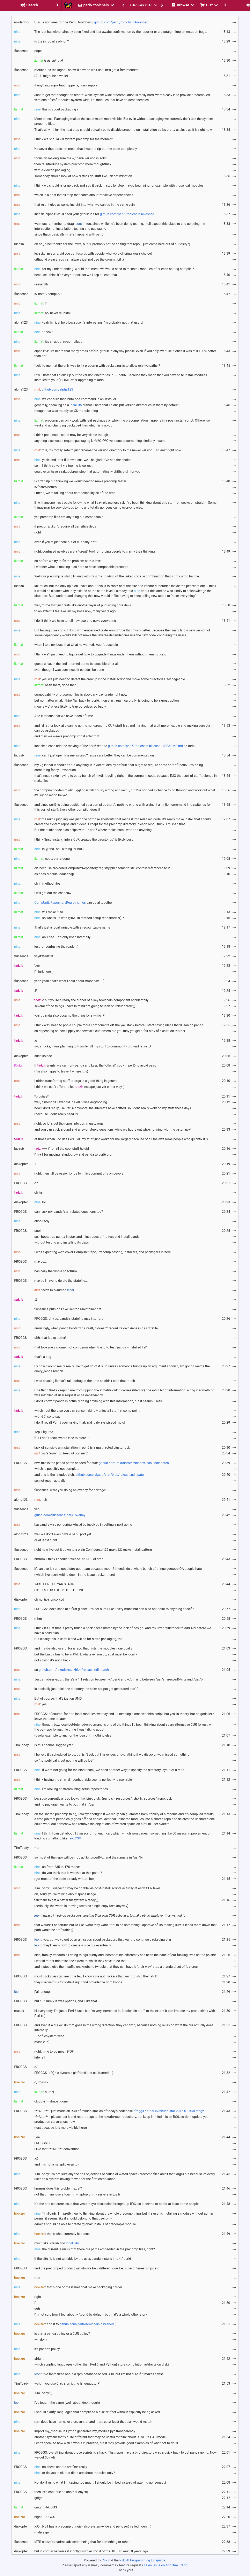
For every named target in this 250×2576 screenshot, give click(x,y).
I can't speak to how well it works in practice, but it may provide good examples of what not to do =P (106, 2443)
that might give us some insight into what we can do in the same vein (84, 205)
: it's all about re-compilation (59, 342)
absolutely (41, 1221)
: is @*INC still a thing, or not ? (59, 849)
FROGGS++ (42, 2143)
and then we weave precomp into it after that (66, 736)
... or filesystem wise (49, 2036)
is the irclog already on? (51, 41)
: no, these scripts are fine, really (60, 2467)
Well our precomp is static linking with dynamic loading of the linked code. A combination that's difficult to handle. (117, 576)
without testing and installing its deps (61, 1242)
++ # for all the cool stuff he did (61, 1149)
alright (39, 2359)
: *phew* (43, 332)
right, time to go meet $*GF (54, 2051)
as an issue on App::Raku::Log (166, 2565)
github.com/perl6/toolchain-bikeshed (121, 22)
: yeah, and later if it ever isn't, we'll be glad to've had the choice (82, 460)
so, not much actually (49, 1481)
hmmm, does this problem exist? (58, 2188)
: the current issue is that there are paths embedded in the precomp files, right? (94, 2249)
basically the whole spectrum (55, 1271)
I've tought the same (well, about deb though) (67, 2403)
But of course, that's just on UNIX (58, 1698)
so (71, 1670)
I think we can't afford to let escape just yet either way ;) (79, 1087)
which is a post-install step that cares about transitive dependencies (83, 195)
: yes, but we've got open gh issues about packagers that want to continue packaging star (102, 1939)
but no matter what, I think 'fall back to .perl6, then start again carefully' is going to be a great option (106, 700)
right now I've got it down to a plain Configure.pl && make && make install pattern (93, 1550)
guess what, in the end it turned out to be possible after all (76, 664)
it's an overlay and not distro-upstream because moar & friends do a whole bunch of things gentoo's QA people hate (118, 1569)
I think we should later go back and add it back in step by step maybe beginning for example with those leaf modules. (119, 185)
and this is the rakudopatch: (90, 1475)
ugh (37, 2308)
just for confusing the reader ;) (56, 946)
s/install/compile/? (48, 294)
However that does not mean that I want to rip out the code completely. (86, 149)
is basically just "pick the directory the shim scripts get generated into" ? (86, 1689)
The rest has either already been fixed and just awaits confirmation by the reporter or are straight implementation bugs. (120, 32)
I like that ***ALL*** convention (57, 2149)
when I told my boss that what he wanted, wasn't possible (76, 645)
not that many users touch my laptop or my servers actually (77, 2194)
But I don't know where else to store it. (61, 1438)
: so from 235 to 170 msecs (57, 1867)
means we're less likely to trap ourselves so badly (70, 706)
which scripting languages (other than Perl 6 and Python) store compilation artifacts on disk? (101, 2364)
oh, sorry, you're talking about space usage (65, 1894)
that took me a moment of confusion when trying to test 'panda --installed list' (90, 1347)
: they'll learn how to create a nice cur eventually (72, 1945)
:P (35, 991)
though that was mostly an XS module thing (66, 411)
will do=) (40, 2340)
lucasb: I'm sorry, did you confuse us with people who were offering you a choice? (93, 253)
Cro (104, 2560)
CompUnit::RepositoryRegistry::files (60, 903)
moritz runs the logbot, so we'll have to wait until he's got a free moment (86, 70)
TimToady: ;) (43, 2393)
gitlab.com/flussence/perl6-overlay (59, 1515)
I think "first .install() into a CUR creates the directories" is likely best (83, 839)
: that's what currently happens (62, 2234)
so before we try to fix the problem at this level (68, 561)
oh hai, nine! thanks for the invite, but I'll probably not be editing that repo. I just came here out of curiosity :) (112, 244)
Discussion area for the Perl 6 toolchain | (91, 22)
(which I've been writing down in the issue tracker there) (74, 1575)
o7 (36, 1183)
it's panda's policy (47, 2349)
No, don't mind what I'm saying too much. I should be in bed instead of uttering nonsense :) (100, 2482)
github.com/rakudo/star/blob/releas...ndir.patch (134, 1463)
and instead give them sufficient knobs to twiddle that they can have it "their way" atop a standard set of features (116, 1967)
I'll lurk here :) (44, 972)
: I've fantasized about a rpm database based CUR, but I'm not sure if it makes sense (99, 2374)
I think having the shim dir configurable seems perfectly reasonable (83, 1780)
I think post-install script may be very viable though (71, 435)
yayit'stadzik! (43, 956)
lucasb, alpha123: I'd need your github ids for (94, 214)
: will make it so (48, 912)
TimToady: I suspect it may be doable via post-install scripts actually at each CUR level (97, 1888)
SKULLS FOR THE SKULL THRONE (59, 1590)
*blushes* (41, 1096)
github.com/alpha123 (57, 389)
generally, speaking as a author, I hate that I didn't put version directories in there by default (106, 405)
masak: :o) (42, 2042)
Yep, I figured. (44, 1432)
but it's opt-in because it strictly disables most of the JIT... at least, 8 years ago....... (94, 2551)
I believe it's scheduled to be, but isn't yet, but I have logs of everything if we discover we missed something (111, 1754)
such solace (43, 1056)
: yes (40, 1704)
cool (37, 1231)
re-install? (41, 284)
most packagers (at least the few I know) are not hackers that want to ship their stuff (95, 1976)
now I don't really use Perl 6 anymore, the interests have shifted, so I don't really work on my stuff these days (112, 1108)
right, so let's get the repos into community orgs (69, 1123)
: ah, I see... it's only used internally (62, 937)
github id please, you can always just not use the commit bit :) (79, 259)
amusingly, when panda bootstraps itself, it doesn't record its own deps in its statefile (96, 1328)
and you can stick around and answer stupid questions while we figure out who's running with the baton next (112, 1129)
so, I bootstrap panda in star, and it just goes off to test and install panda (87, 1237)
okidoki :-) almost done (51, 2101)
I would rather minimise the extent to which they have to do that (80, 1961)
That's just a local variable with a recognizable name (72, 927)
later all (39, 2057)
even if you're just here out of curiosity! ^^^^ (65, 542)
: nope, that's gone (52, 859)
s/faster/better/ (45, 487)
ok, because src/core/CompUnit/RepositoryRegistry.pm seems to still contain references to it (102, 868)
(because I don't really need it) (56, 1114)
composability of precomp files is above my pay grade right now (80, 695)
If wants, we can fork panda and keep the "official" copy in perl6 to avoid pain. (95, 1065)
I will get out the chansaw (52, 893)
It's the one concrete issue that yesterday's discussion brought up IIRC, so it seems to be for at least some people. (116, 2204)
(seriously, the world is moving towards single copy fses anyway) (81, 1906)
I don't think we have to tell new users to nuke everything (75, 621)
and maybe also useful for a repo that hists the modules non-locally (83, 1648)
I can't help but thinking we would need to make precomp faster (80, 481)
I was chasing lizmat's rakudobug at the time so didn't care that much (84, 1381)
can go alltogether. (73, 903)
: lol (40, 1202)
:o (35, 1041)
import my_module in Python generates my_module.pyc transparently (84, 2431)
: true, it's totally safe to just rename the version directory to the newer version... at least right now (107, 450)
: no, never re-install (52, 313)
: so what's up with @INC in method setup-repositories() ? (79, 918)
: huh (40, 1500)
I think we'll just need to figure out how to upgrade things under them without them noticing (100, 654)
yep (36, 1509)
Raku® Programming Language (142, 2560)
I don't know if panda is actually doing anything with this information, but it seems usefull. (99, 1401)
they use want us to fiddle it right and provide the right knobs (78, 1982)
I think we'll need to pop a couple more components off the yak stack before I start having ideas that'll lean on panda (118, 1025)
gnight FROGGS (45, 2507)
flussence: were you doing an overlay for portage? (70, 1490)
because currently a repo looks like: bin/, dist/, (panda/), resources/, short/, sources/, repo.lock (103, 1798)
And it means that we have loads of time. (64, 716)
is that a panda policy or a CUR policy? (62, 2334)
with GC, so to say (47, 1416)
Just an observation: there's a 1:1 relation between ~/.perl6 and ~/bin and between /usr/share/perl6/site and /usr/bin (119, 1679)
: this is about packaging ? (56, 109)
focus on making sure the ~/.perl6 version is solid (70, 158)
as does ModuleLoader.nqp (54, 874)
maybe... (40, 1261)
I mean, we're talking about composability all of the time (74, 493)
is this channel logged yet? (53, 1745)
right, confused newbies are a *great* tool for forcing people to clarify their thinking (94, 551)
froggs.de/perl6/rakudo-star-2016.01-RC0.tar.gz (169, 2111)
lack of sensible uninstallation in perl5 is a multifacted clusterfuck (82, 1448)
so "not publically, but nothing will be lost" (64, 1760)
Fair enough (43, 1992)
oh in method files (47, 883)
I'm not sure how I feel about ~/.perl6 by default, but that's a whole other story (90, 2314)
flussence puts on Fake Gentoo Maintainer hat (67, 1309)
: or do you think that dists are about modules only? (74, 2473)
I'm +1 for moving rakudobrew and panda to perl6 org (72, 1154)
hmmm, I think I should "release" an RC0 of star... (69, 1559)
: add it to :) (75, 2324)
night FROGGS (44, 2517)
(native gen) (43, 2532)
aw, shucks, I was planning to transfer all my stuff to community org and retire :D (92, 1046)
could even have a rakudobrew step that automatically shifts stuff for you (87, 472)
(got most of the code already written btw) (65, 1879)
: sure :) (44, 2092)
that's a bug (42, 1357)
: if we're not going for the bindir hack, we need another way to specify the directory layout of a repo (109, 1770)
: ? (40, 303)
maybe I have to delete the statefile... (61, 1281)
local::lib (76, 405)
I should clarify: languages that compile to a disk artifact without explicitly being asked (97, 2412)
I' (35, 2303)
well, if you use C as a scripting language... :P (67, 2383)
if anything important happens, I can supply (65, 85)
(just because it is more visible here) (60, 2128)
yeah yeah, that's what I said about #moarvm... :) (69, 981)
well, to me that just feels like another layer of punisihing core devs (82, 605)
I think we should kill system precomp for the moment (73, 139)
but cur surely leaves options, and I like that (65, 2001)
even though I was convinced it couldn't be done (69, 670)
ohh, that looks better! (50, 1338)
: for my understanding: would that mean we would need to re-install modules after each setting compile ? (114, 269)
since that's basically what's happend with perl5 (68, 234)
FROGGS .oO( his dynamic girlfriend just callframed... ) (73, 2073)
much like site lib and (57, 2243)
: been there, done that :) (56, 685)
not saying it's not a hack (52, 1660)
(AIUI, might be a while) (51, 76)
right (37, 532)
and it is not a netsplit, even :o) (56, 2164)
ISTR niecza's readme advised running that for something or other (82, 2542)
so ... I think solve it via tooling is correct (63, 466)
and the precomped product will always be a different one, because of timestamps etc (96, 2268)
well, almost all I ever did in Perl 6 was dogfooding (70, 1102)
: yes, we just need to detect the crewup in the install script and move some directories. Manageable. (110, 679)
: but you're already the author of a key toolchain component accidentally (91, 1000)
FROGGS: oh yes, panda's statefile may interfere (68, 1319)
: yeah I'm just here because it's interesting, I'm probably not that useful (88, 322)
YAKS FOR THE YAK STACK (54, 1584)
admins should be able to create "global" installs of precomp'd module (85, 2224)
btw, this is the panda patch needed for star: (101, 1463)
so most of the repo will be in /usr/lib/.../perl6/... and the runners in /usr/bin (89, 1857)
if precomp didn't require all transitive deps (65, 526)
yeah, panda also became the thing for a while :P (69, 1015)
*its (36, 1848)
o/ (36, 2067)
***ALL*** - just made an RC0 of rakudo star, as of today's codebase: (119, 2111)
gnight (39, 2498)
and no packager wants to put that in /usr (64, 1804)
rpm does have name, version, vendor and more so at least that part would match (93, 2422)
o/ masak (41, 2082)
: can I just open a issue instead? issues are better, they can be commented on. (94, 755)
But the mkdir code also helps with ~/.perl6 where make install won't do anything (93, 830)
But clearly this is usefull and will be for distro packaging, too (78, 1639)
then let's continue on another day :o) (61, 2492)
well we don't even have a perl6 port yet (62, 1534)
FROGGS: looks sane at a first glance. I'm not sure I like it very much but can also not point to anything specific (114, 1609)
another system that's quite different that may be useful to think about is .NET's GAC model (100, 2437)
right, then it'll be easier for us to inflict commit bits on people (78, 1173)
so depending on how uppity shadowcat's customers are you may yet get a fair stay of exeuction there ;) (109, 1031)
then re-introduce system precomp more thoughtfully (72, 164)
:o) (36, 2158)
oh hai (38, 1192)
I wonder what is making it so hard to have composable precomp (81, 567)
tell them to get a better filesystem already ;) (66, 1900)
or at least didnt (45, 1540)
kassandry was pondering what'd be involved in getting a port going (83, 1525)
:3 (35, 1300)
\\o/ (37, 966)
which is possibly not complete (56, 1469)
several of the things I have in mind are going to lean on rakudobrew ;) (84, 1006)
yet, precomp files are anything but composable (68, 517)
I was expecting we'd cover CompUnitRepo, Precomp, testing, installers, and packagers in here (102, 1252)
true (37, 2278)
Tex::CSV (74, 1838)
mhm (38, 1619)
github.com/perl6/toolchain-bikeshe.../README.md (145, 746)
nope (38, 51)
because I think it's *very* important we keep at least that (75, 275)
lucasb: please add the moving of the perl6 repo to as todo (114, 746)
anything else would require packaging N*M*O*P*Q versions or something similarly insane (99, 441)
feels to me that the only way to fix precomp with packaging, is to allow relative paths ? (97, 366)
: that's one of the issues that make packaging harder (78, 2287)
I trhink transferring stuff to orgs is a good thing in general (76, 1081)
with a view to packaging (52, 170)
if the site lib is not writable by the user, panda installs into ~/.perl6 (82, 2259)
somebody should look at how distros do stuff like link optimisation (83, 176)
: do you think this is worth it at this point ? (68, 1873)
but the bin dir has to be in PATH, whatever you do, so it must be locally (85, 1654)
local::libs (73, 2243)
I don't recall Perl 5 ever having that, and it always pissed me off (80, 1422)
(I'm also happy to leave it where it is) (61, 1071)
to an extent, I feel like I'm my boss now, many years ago (75, 611)
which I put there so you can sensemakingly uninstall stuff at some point (87, 1411)
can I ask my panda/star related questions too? (68, 1212)
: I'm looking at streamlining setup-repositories (71, 1789)
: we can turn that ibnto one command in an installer (75, 399)
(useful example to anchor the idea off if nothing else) (73, 1735)
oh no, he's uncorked (49, 1599)
